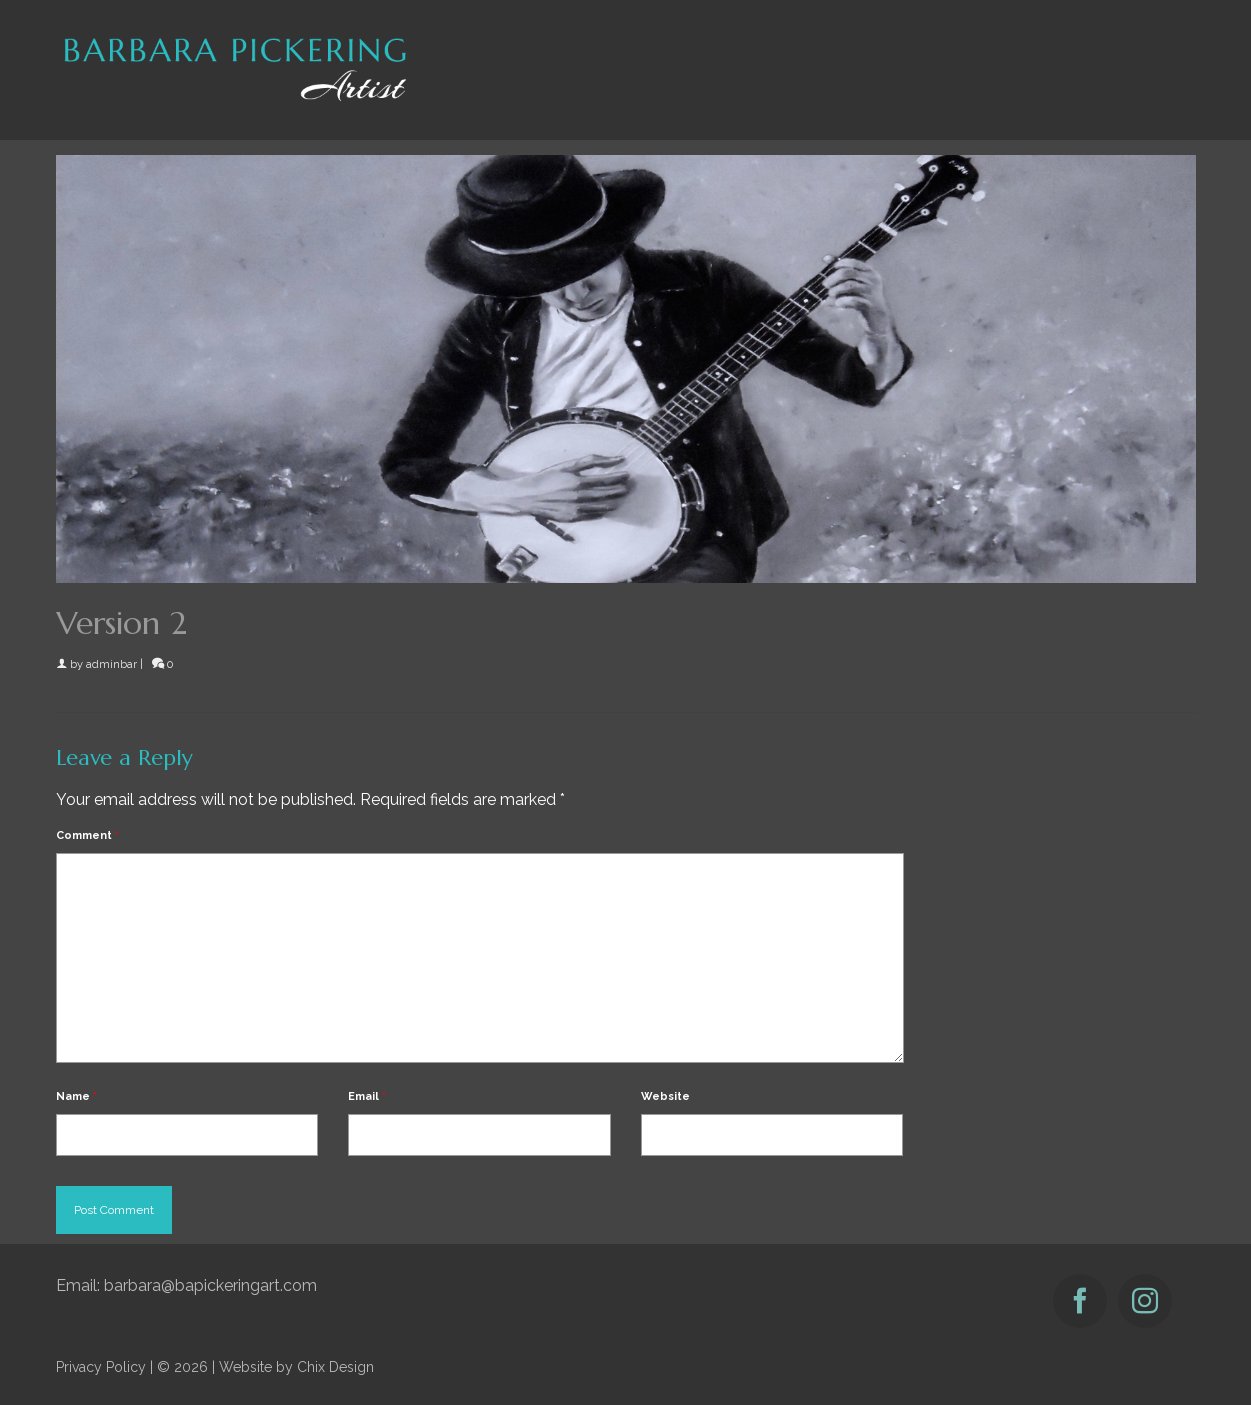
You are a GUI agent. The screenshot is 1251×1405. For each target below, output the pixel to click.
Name (76, 1096)
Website (665, 1096)
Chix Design (335, 1367)
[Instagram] (1145, 1301)
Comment (87, 835)
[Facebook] (1080, 1301)
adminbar (111, 664)
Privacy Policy (101, 1367)
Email (367, 1096)
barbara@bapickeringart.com (210, 1285)
